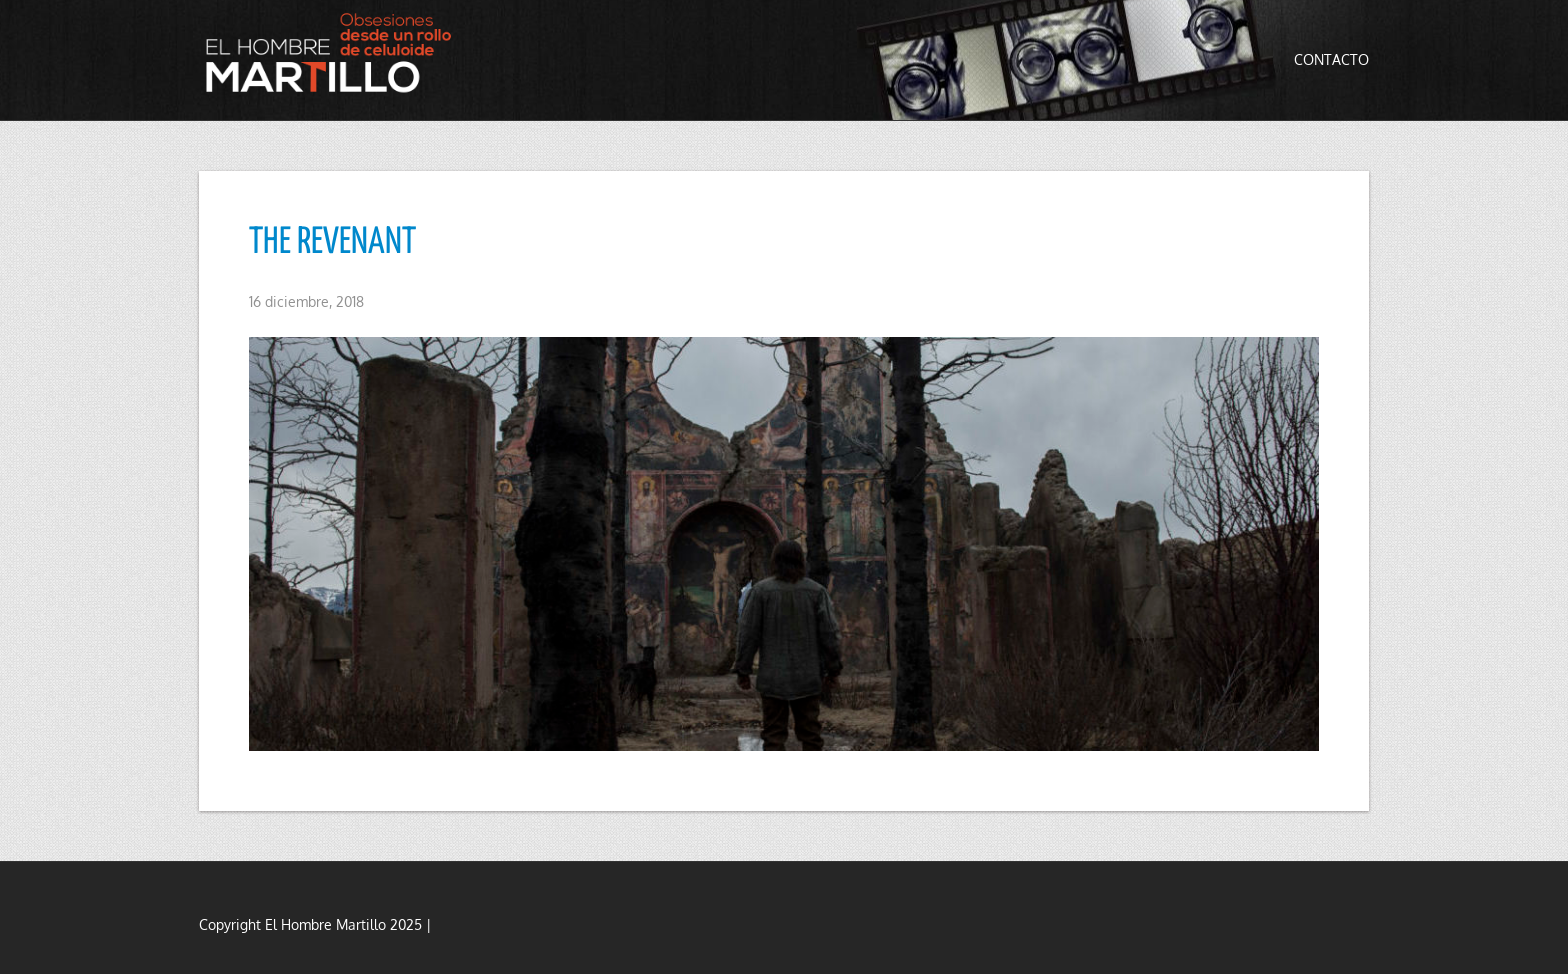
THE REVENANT (332, 243)
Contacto (1331, 59)
